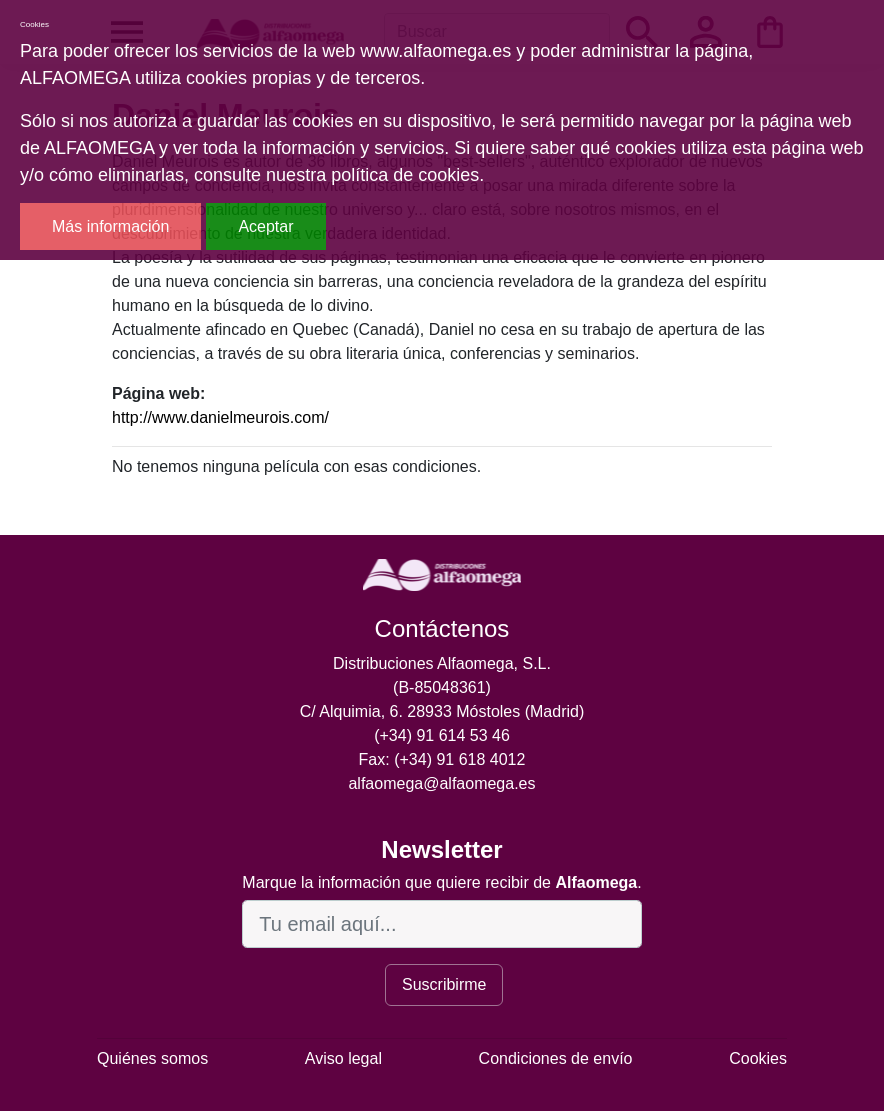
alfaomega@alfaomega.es (441, 783)
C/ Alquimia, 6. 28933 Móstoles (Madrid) (442, 711)
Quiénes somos (152, 1058)
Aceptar (265, 226)
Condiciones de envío (556, 1058)
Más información (110, 226)
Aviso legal (343, 1058)
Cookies (758, 1058)
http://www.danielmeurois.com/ (220, 417)
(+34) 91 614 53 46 (442, 735)
